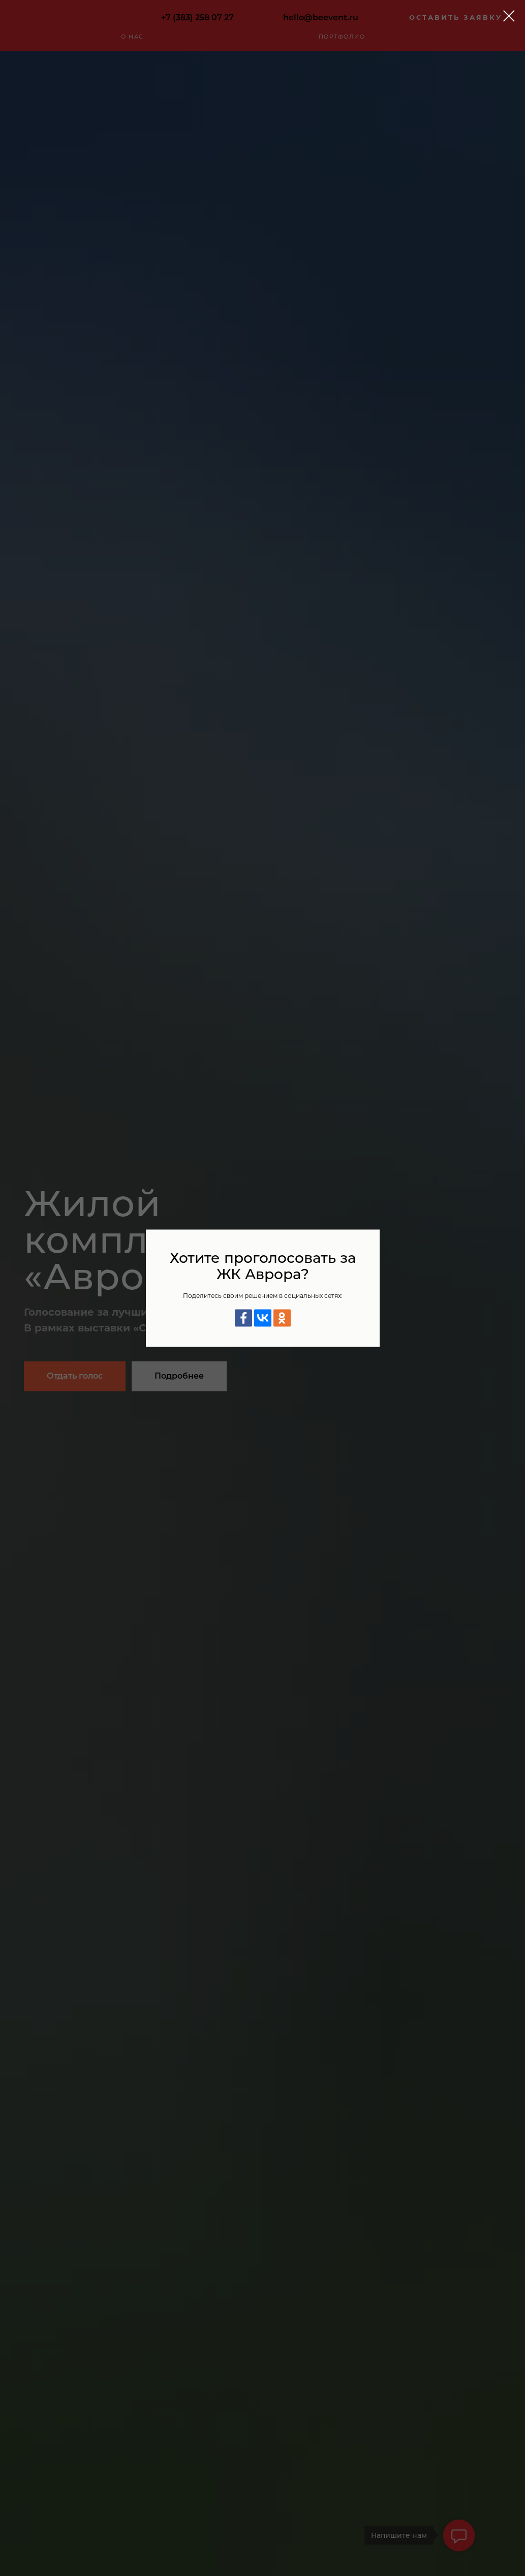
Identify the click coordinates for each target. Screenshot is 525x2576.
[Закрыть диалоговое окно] (509, 16)
